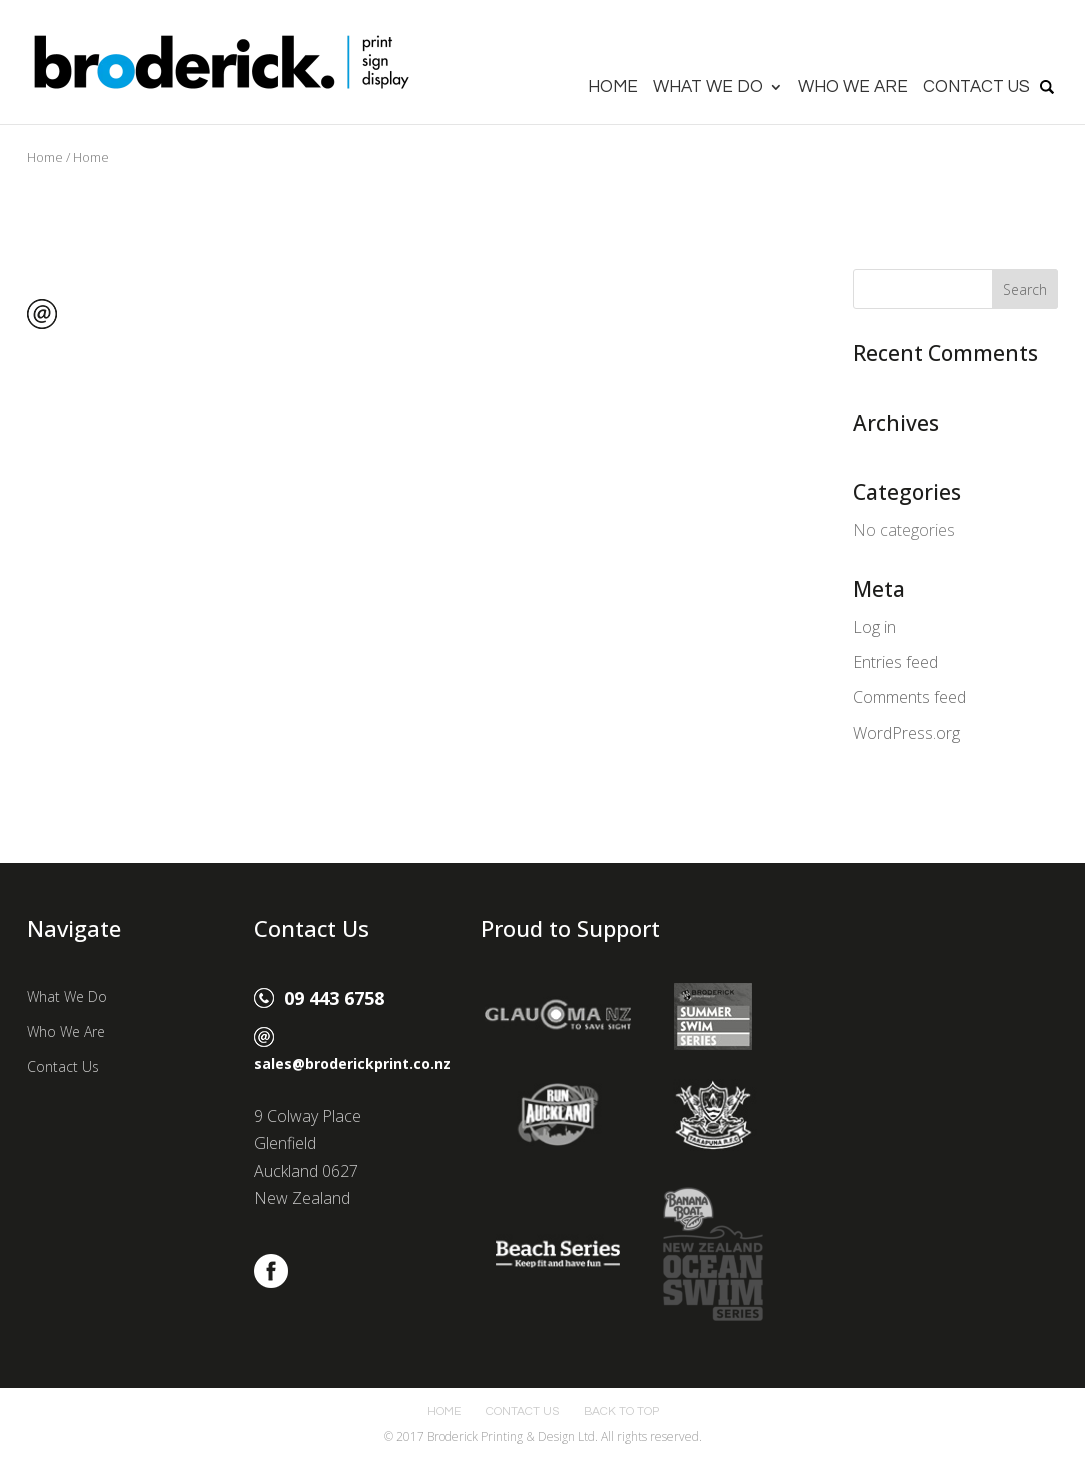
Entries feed (895, 662)
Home (613, 88)
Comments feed (909, 697)
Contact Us (976, 88)
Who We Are (853, 88)
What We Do (708, 88)
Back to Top (621, 1411)
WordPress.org (906, 733)
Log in (874, 627)
